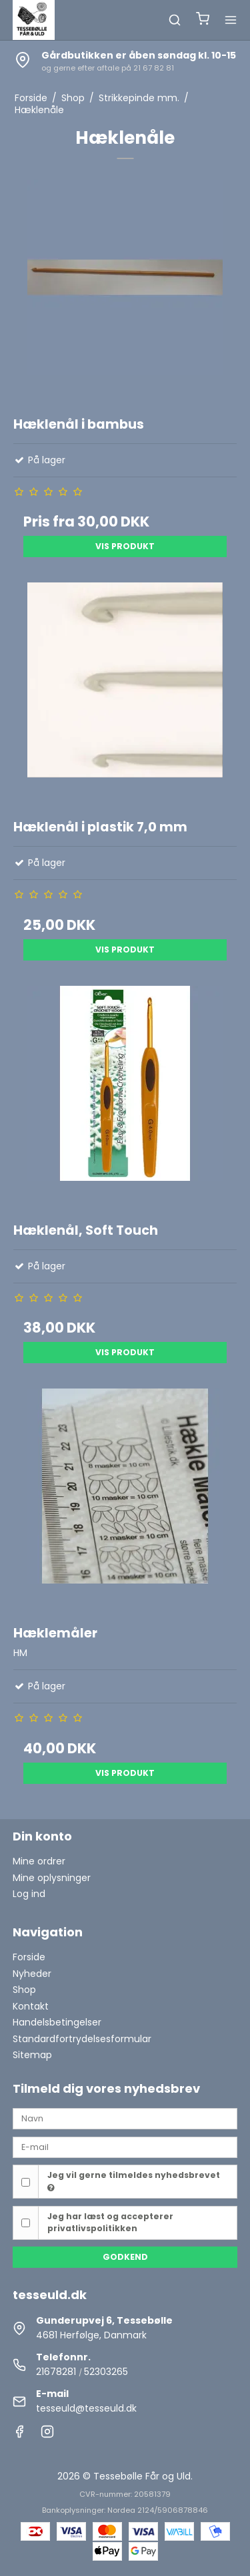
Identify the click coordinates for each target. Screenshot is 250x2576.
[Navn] (125, 2118)
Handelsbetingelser (57, 2022)
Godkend (125, 2256)
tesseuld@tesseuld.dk (86, 2408)
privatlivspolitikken (92, 2228)
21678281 (56, 2371)
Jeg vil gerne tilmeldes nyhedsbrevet (133, 2180)
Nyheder (32, 1973)
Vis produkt (125, 546)
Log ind (29, 1893)
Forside (29, 1957)
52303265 (106, 2371)
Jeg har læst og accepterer (110, 2222)
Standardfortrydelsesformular (82, 2038)
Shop (24, 1989)
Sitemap (32, 2054)
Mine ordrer (39, 1861)
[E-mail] (125, 2146)
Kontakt (31, 2006)
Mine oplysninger (52, 1877)
